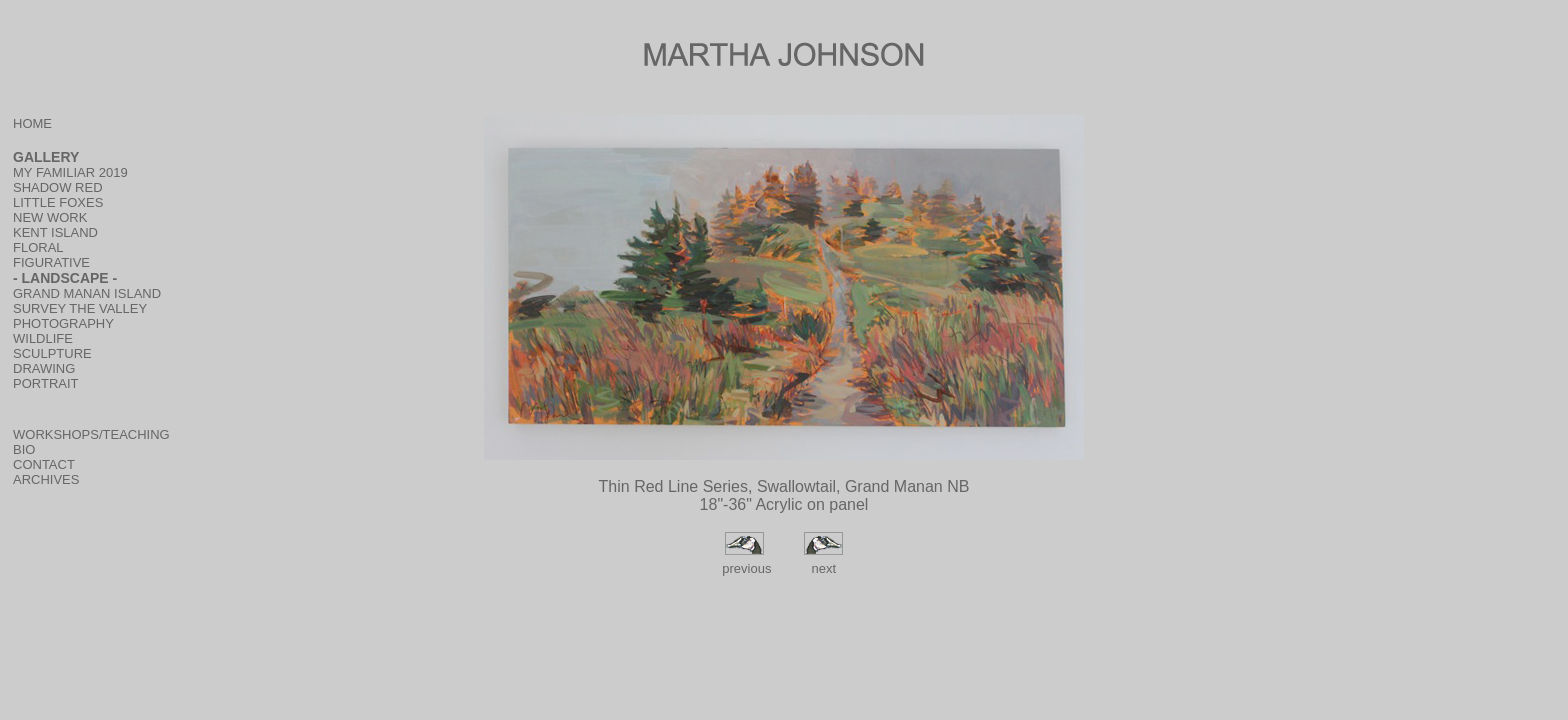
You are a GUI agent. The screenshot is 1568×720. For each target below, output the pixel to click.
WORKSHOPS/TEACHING (91, 434)
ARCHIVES (46, 479)
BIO (24, 449)
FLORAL (38, 247)
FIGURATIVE (51, 262)
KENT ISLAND (55, 232)
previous (745, 568)
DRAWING (44, 368)
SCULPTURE (52, 353)
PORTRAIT (46, 383)
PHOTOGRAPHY (63, 323)
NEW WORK (50, 217)
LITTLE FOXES (58, 202)
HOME (32, 123)
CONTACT (44, 464)
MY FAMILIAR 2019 (70, 172)
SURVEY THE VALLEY (80, 308)
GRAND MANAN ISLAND (87, 293)
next (823, 568)
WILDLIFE (43, 338)
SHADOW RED (58, 187)
